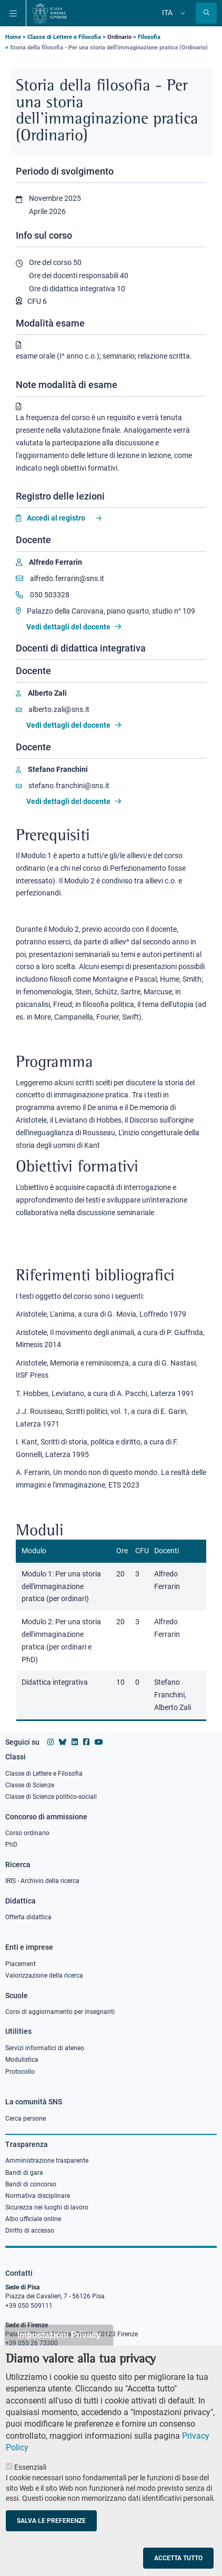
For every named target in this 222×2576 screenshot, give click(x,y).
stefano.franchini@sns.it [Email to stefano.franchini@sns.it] (62, 785)
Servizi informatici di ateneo (44, 2048)
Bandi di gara (24, 2172)
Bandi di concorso (30, 2184)
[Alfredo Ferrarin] (49, 562)
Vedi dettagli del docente (73, 627)
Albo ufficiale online (33, 2219)
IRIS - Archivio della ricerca (42, 1881)
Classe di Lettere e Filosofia (64, 37)
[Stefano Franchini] (52, 769)
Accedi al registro (56, 518)
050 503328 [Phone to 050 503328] (42, 594)
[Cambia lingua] (181, 13)
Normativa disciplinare (37, 2196)
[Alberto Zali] (41, 693)
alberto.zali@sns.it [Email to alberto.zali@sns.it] (52, 709)
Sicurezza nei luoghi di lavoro (46, 2207)
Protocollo (20, 2071)
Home (13, 37)
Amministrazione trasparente (46, 2160)
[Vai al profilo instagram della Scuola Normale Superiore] (50, 1742)
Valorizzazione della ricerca (44, 1975)
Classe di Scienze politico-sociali (51, 1796)
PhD (11, 1844)
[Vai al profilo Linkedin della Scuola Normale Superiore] (75, 1742)
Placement (20, 1964)
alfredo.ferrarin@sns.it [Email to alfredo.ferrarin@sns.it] (60, 578)
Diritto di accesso (29, 2230)
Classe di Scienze (29, 1785)
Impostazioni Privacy (58, 2352)
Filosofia (149, 37)
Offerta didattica (28, 1917)
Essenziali (30, 2484)
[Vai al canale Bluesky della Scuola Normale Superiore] (62, 1742)
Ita (167, 12)
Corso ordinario (27, 1833)
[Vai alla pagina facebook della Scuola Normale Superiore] (86, 1742)
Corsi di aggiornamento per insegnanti (60, 2011)
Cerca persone (25, 2118)
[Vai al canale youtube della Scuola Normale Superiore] (99, 1742)
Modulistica (21, 2059)
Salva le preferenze (51, 2538)
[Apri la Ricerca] (206, 13)
